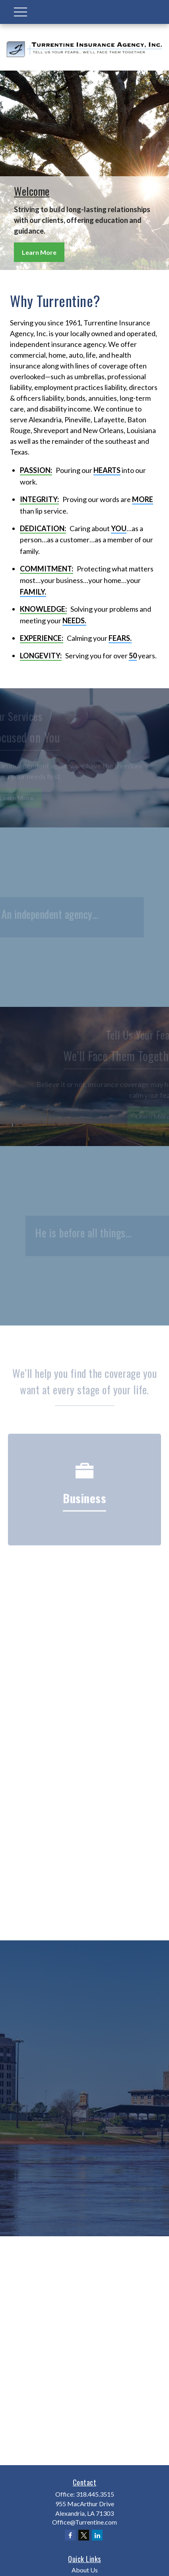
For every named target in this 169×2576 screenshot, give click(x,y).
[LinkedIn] (97, 2535)
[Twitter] (83, 2535)
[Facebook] (70, 2535)
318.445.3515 (95, 2494)
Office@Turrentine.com (84, 2522)
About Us (85, 2570)
